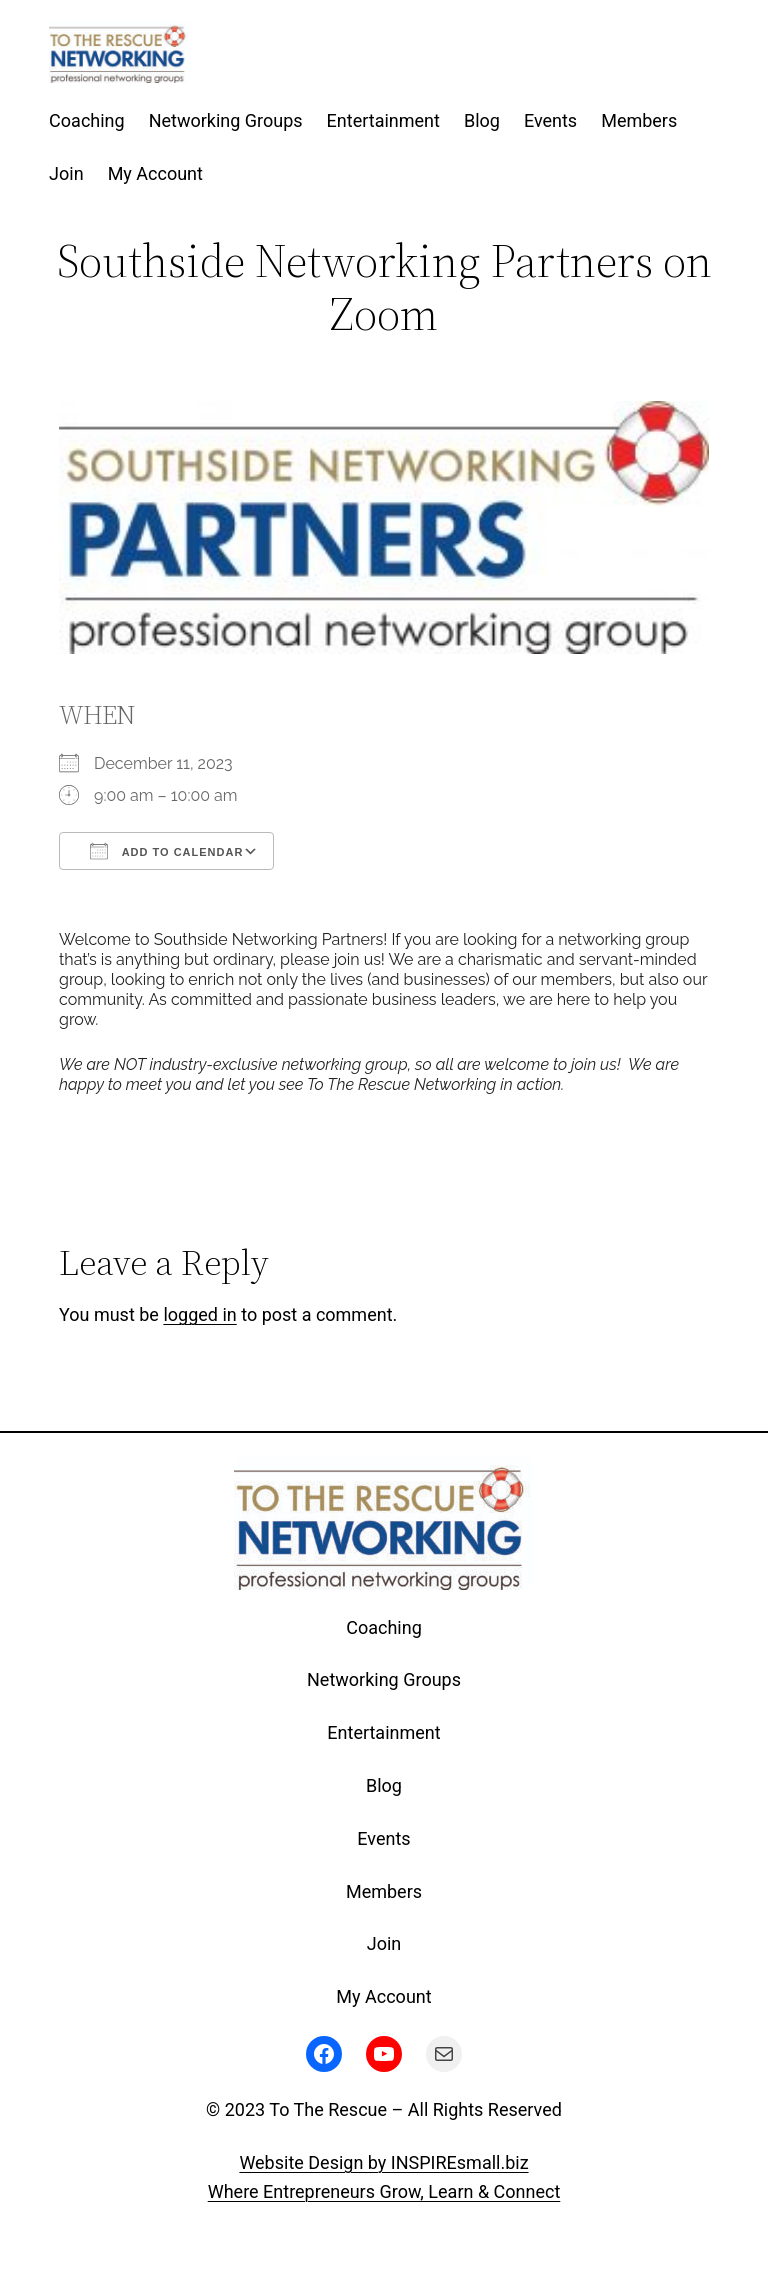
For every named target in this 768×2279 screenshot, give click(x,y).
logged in (199, 1314)
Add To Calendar (166, 851)
